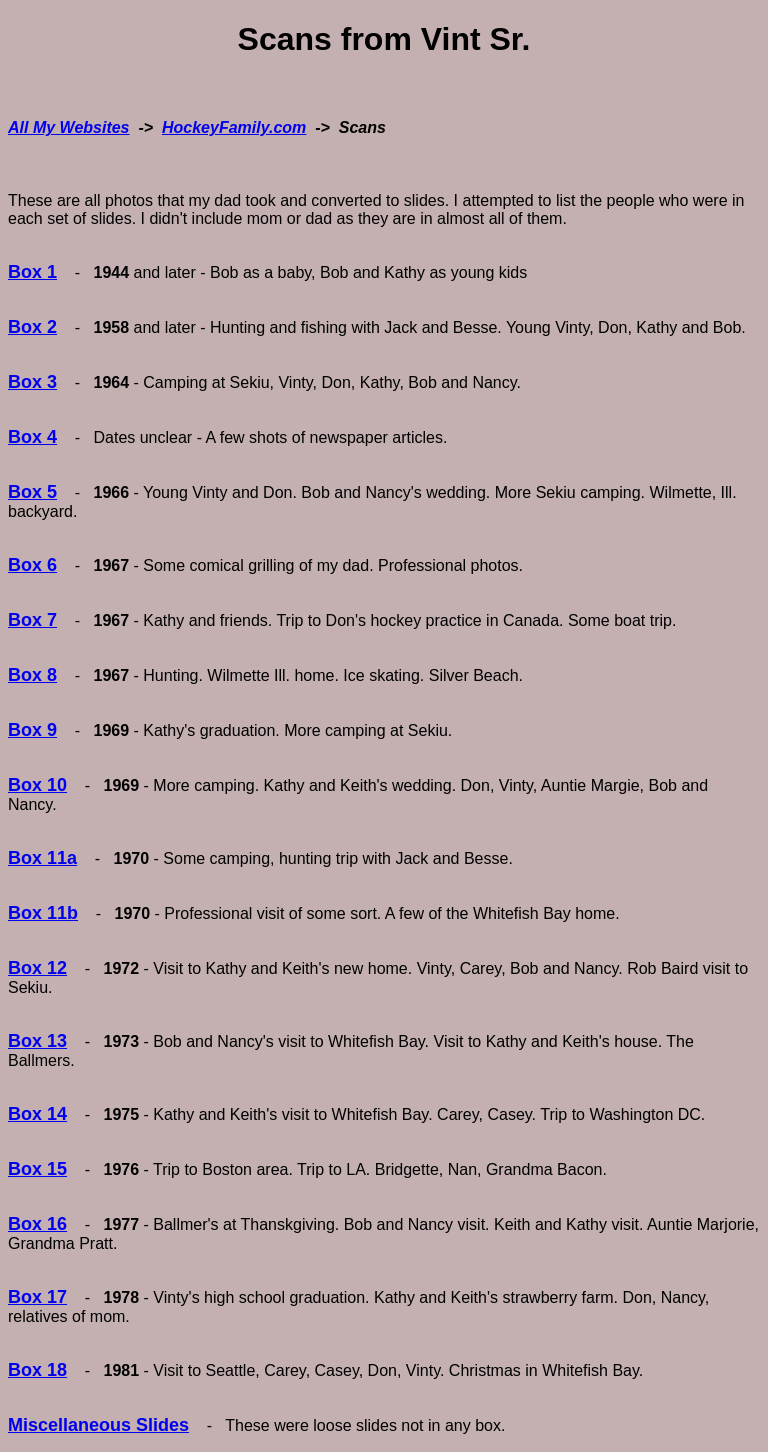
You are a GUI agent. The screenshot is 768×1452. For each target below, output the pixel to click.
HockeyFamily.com (234, 127)
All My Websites (69, 127)
